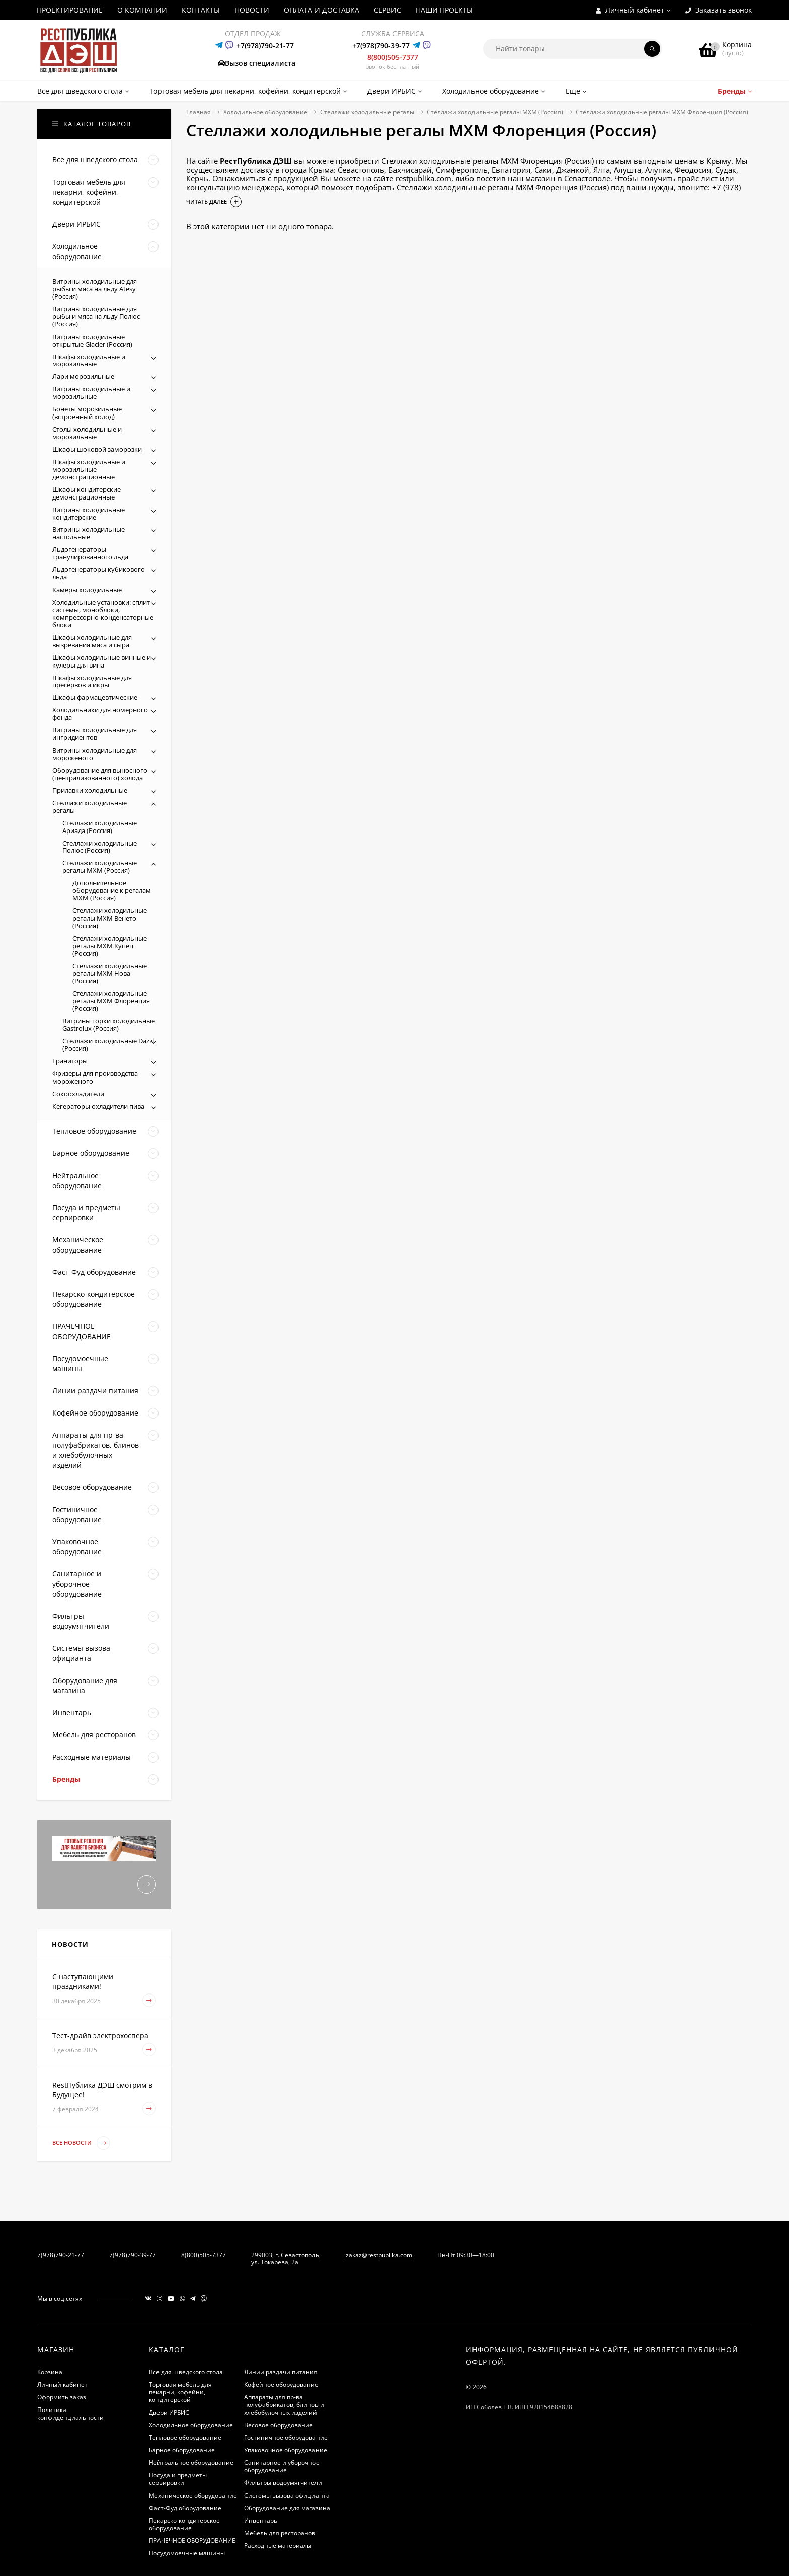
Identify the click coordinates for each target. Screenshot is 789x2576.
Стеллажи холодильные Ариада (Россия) (99, 826)
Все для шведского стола (186, 2372)
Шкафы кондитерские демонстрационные (86, 493)
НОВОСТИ (251, 10)
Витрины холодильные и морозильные (91, 392)
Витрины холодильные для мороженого (94, 753)
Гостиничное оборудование (286, 2437)
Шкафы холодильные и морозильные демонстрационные (88, 469)
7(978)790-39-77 (132, 2255)
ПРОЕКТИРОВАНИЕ (70, 10)
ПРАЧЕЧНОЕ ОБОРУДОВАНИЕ (192, 2540)
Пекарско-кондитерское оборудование (184, 2524)
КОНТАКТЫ (201, 10)
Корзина (49, 2372)
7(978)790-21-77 (60, 2255)
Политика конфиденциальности (70, 2413)
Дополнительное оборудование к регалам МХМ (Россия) (111, 890)
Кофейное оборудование (281, 2384)
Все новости (81, 2143)
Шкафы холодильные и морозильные (88, 360)
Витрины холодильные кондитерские (88, 513)
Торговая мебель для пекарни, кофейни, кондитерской (180, 2392)
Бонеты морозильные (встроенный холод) (87, 412)
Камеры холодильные (87, 589)
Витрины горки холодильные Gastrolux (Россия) (108, 1024)
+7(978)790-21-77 (265, 45)
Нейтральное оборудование (191, 2462)
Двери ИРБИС (169, 2412)
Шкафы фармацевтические (94, 697)
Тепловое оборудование (185, 2437)
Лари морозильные (83, 376)
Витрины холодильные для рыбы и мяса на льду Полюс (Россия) (96, 316)
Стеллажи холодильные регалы (367, 112)
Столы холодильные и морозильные (87, 433)
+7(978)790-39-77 (381, 45)
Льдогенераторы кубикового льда (98, 573)
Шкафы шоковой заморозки (97, 449)
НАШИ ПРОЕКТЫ (444, 10)
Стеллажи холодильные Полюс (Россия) (99, 847)
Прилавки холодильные (89, 790)
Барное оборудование (182, 2450)
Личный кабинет (62, 2384)
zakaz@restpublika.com (379, 2255)
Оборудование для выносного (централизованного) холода (99, 774)
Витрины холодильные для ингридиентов (94, 733)
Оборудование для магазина (287, 2508)
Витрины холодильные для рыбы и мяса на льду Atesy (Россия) (94, 289)
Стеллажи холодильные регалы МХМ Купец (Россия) (109, 946)
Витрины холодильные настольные (88, 533)
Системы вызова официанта (287, 2495)
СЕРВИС (387, 10)
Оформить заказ (61, 2397)
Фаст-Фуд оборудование (185, 2508)
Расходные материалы (277, 2545)
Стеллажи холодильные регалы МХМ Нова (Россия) (109, 973)
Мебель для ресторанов (279, 2533)
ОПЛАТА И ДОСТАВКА (321, 10)
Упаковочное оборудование (285, 2450)
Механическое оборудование (193, 2495)
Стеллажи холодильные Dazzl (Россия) (108, 1044)
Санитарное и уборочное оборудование (282, 2466)
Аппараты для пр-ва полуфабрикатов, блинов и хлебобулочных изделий (284, 2405)
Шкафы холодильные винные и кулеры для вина (101, 661)
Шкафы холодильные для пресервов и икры (92, 681)
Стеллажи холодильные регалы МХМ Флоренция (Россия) (111, 1001)
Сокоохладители (78, 1093)
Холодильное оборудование (265, 112)
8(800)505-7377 (392, 57)
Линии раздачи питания (281, 2372)
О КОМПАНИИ (142, 10)
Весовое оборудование (278, 2425)
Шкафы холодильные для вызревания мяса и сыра (92, 641)
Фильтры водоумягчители (283, 2482)
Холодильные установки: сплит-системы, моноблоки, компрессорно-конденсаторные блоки (102, 613)
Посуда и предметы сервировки (178, 2479)
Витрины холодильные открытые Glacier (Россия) (92, 340)
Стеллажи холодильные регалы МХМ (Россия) (495, 112)
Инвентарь (260, 2520)
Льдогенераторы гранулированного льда (90, 553)
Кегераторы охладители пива (98, 1106)
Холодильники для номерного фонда (100, 713)
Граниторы (70, 1060)
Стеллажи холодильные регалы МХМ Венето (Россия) (109, 918)
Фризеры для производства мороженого (95, 1077)
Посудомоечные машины (187, 2553)
